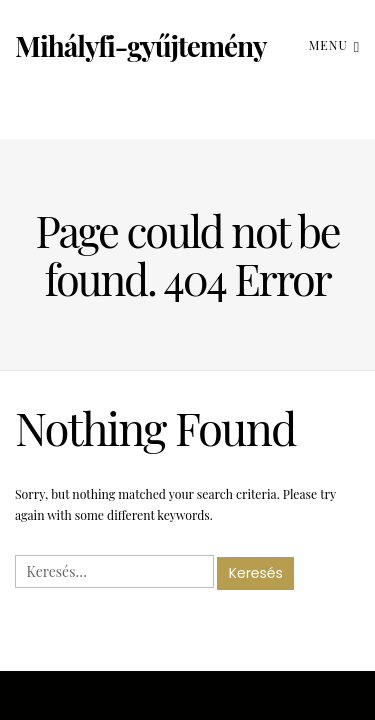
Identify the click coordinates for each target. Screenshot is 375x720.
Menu (334, 45)
